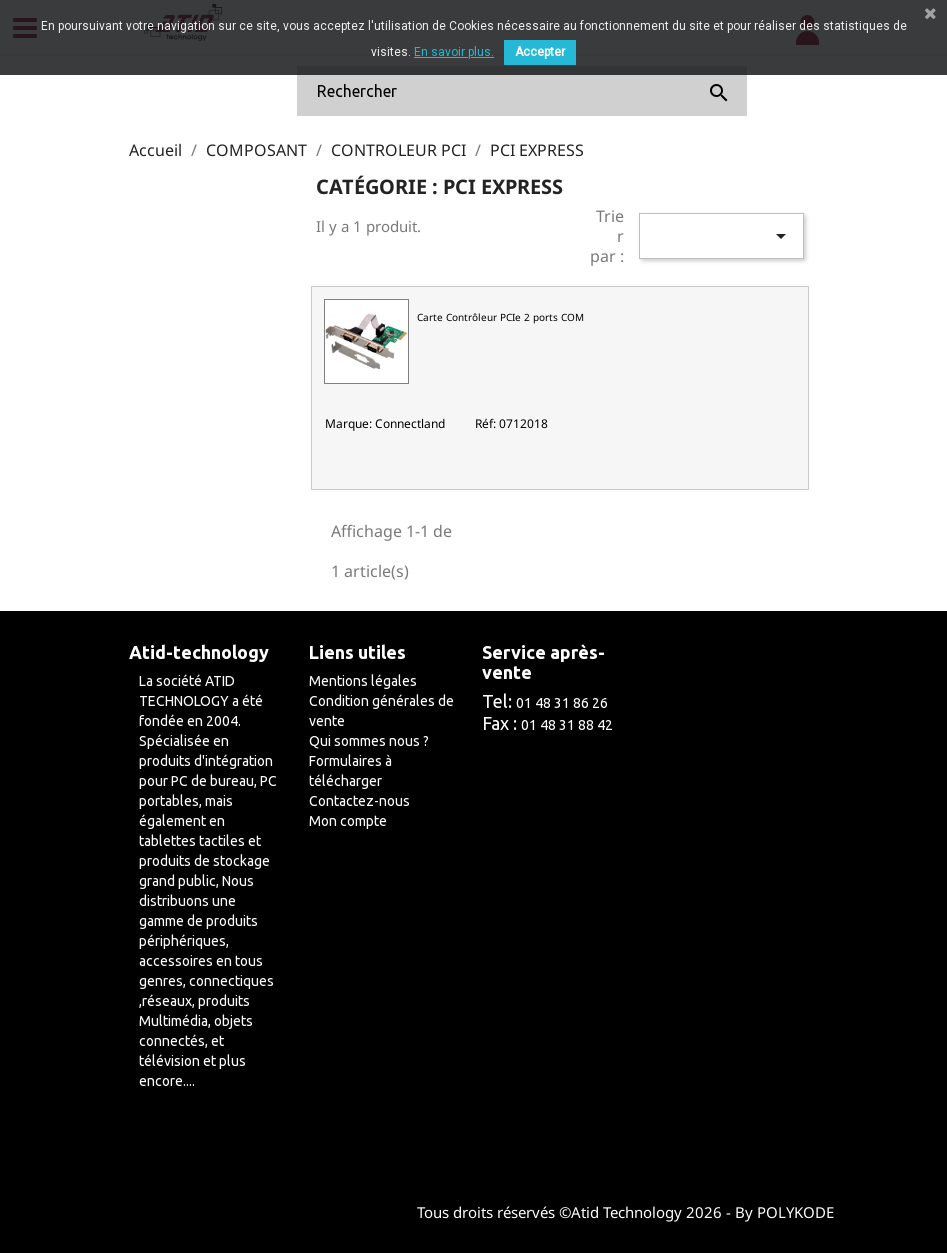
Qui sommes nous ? (369, 741)
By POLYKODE (784, 1212)
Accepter (540, 52)
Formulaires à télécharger (350, 771)
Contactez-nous (359, 801)
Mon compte (348, 821)
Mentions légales (363, 681)
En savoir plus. (454, 52)
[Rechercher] (522, 91)
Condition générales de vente (381, 711)
